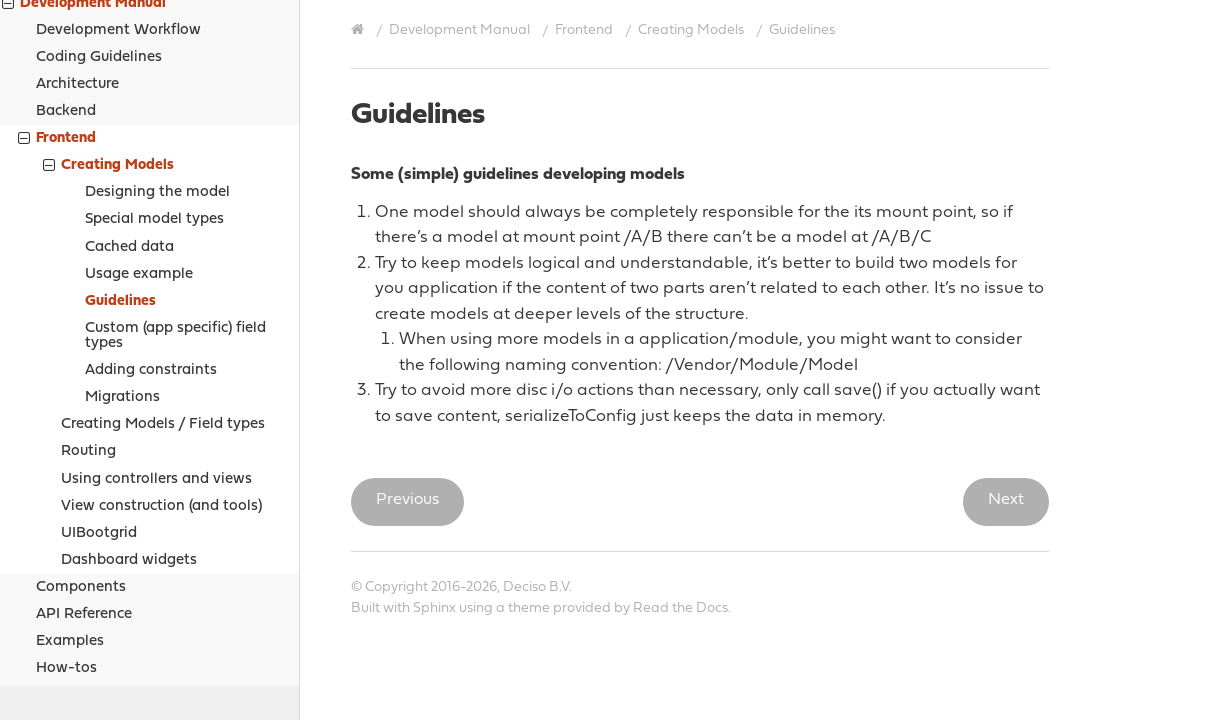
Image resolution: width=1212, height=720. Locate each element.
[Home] (360, 30)
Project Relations (80, 573)
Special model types (154, 70)
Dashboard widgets (129, 411)
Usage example (139, 125)
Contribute (58, 648)
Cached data (129, 98)
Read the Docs (680, 608)
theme (529, 608)
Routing (88, 302)
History (45, 673)
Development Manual (459, 30)
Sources (62, 547)
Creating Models (108, 18)
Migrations (122, 248)
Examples (70, 492)
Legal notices (66, 598)
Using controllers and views (156, 330)
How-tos (66, 519)
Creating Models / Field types (163, 275)
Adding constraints (151, 221)
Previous (407, 500)
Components (81, 438)
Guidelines (120, 152)
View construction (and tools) (161, 357)
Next (1006, 500)
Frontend (584, 30)
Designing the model (157, 43)
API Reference (84, 465)
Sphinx (434, 608)
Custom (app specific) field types (175, 187)
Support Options (78, 623)
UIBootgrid (99, 384)
